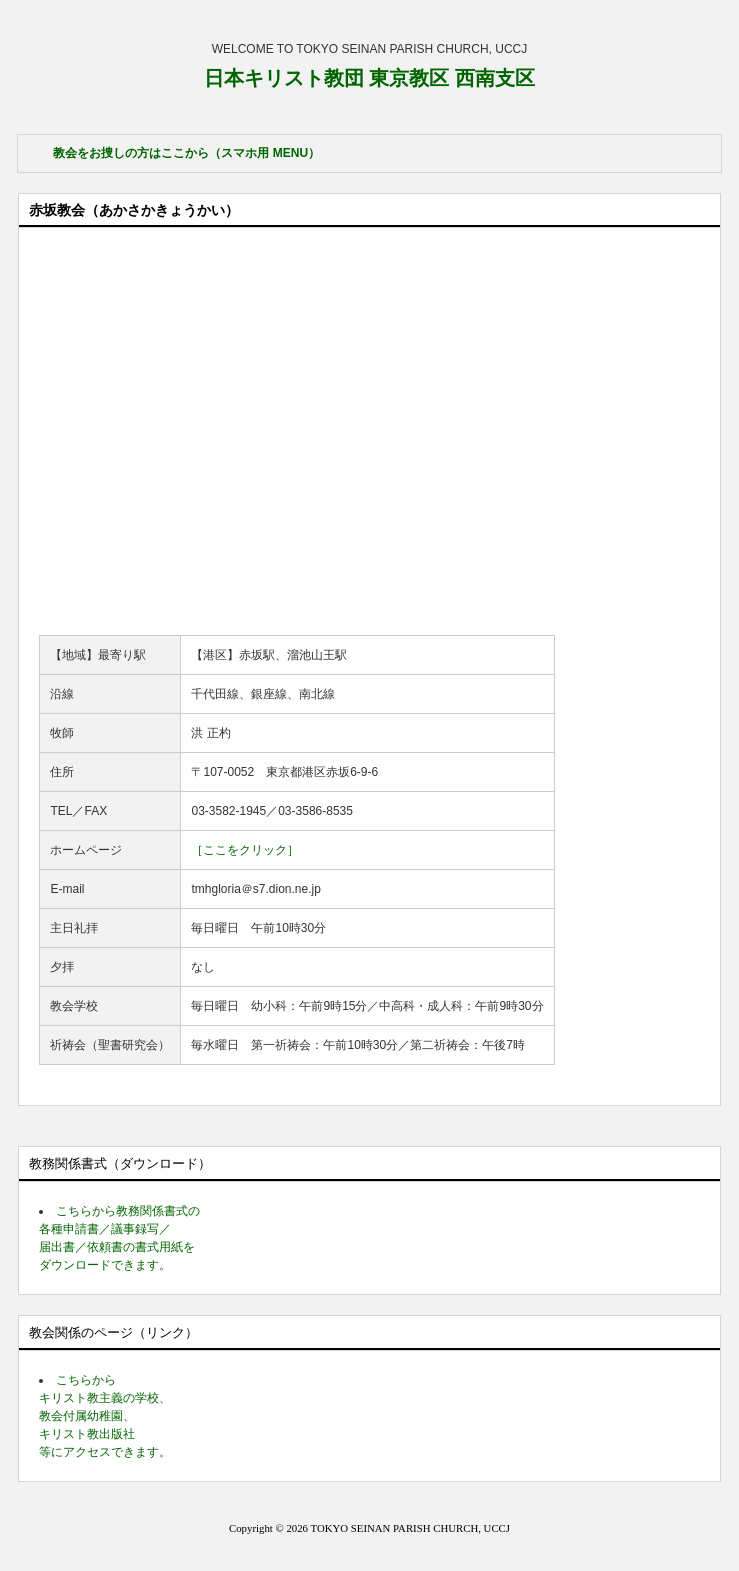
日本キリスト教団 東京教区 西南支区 (369, 78)
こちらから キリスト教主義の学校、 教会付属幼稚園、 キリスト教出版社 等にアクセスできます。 (105, 1416)
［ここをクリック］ (245, 850)
